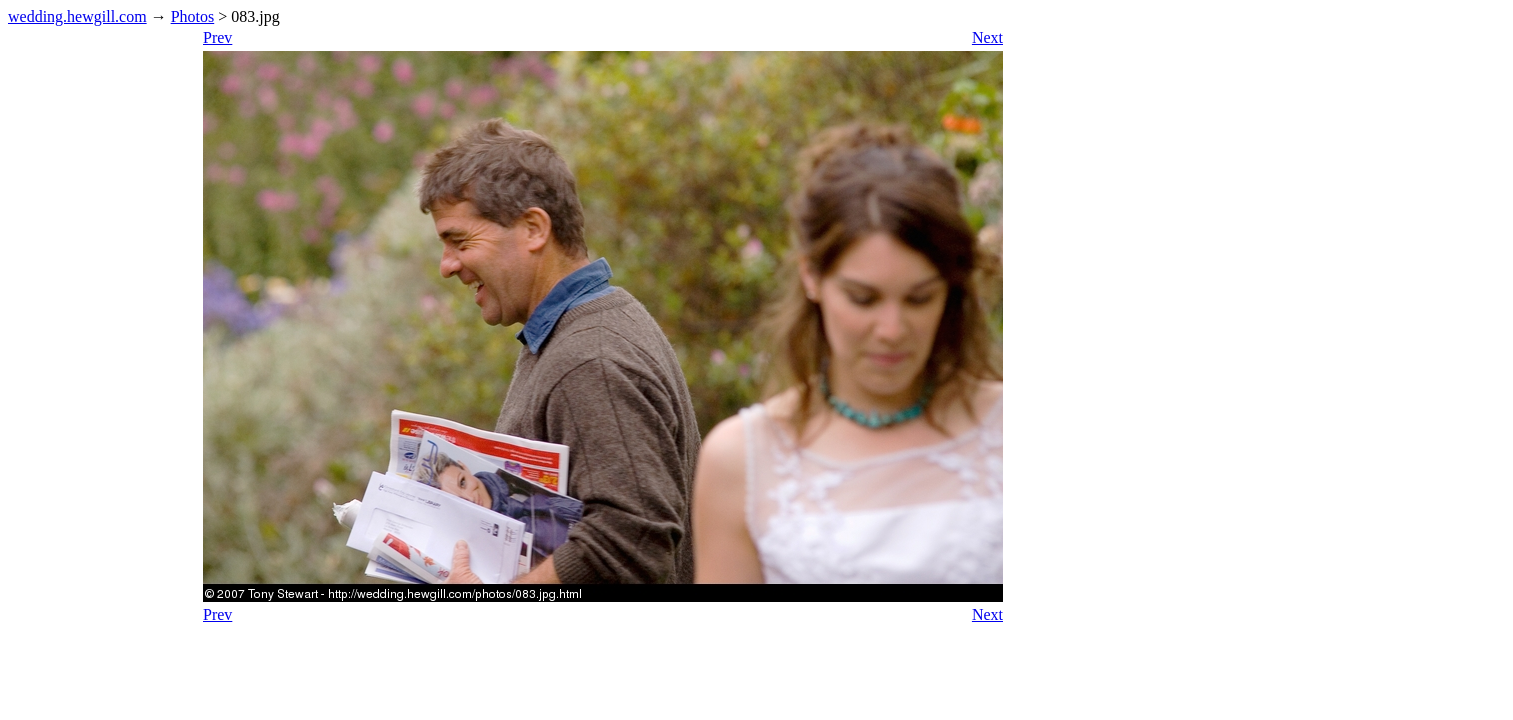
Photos (193, 16)
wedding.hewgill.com (77, 16)
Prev (217, 37)
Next (987, 37)
